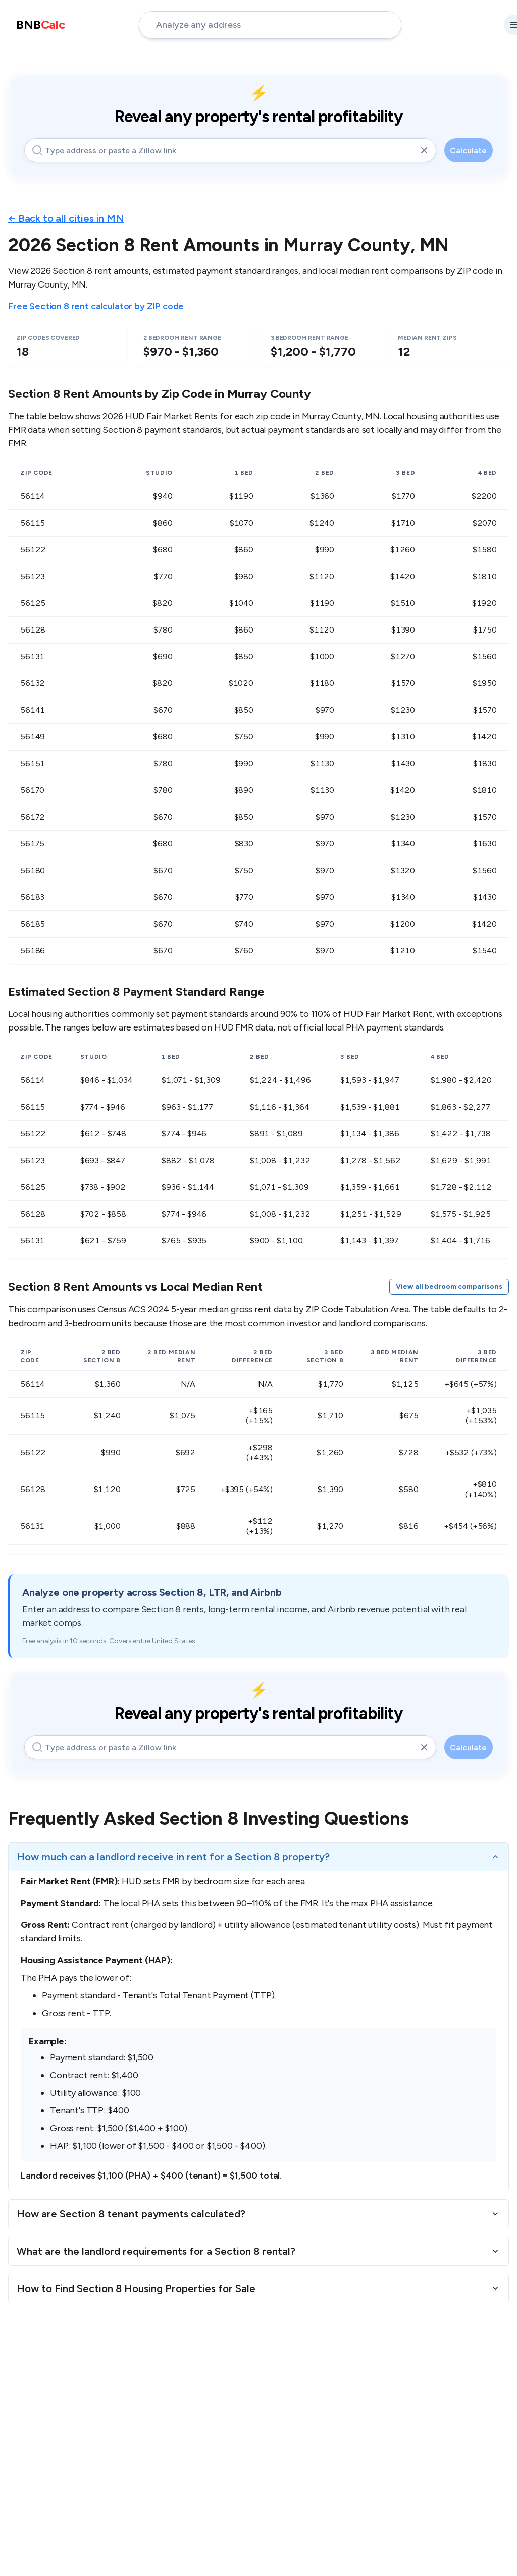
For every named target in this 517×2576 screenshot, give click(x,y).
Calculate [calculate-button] (468, 150)
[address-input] (270, 25)
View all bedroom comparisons (449, 1286)
